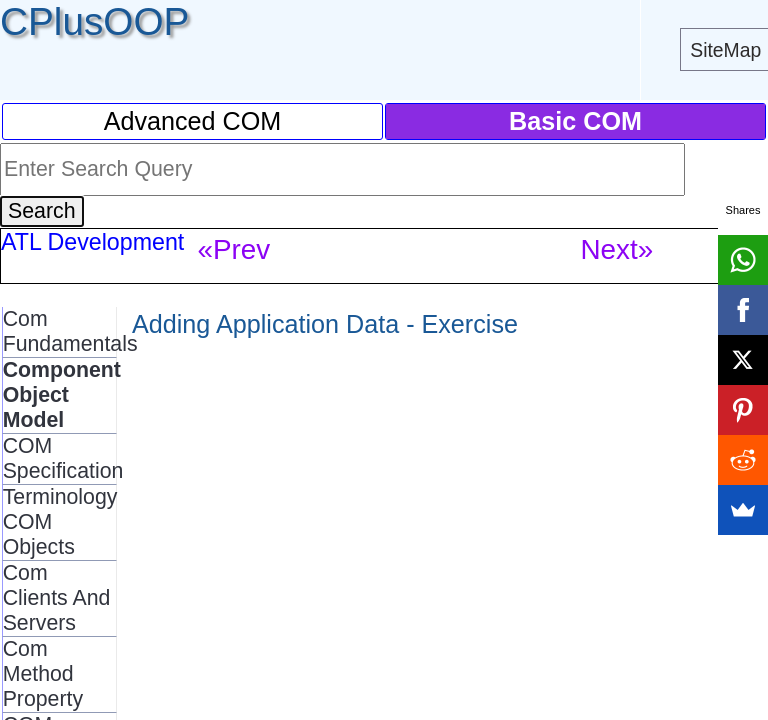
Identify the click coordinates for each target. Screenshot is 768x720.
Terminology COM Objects (60, 522)
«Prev (233, 249)
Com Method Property (43, 674)
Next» (616, 249)
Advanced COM (193, 121)
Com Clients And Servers (57, 598)
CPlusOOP (94, 21)
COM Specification (63, 458)
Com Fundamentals (70, 331)
